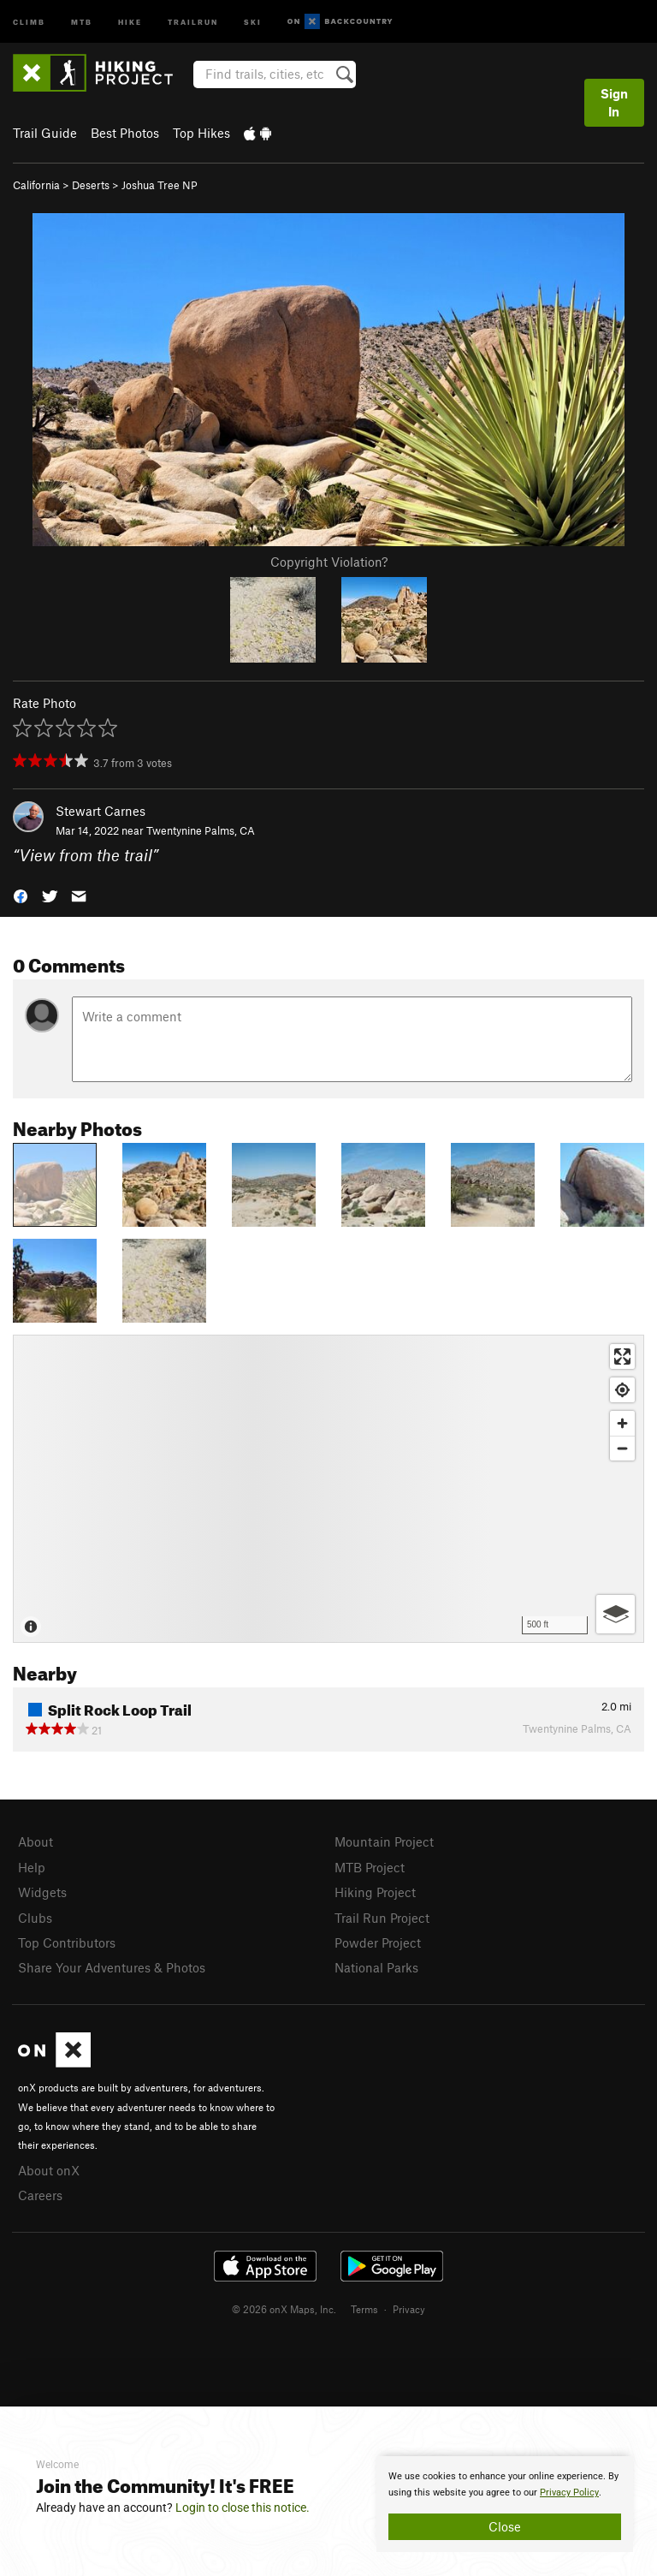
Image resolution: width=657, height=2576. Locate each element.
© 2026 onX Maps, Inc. (284, 2309)
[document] (504, 2504)
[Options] (615, 1614)
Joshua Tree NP (159, 185)
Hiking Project (375, 1892)
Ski (253, 21)
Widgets (42, 1892)
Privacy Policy (569, 2492)
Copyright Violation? (329, 561)
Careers (40, 2195)
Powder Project (377, 1942)
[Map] (328, 1489)
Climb (29, 21)
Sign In (614, 102)
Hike (130, 21)
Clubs (35, 1917)
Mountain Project (384, 1841)
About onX (49, 2170)
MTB (81, 21)
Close (504, 2526)
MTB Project (369, 1867)
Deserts (91, 185)
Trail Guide (45, 132)
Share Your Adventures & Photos (111, 1967)
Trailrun (193, 21)
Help (31, 1867)
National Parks (376, 1967)
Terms (364, 2309)
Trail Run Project (381, 1917)
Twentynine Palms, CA (200, 830)
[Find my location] (622, 1389)
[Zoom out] (622, 1448)
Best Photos (125, 132)
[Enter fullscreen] (622, 1356)
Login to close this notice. (242, 2507)
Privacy (409, 2309)
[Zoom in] (622, 1423)
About (35, 1841)
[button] (20, 895)
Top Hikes (201, 132)
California (36, 185)
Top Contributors (66, 1942)
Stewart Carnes (100, 810)
